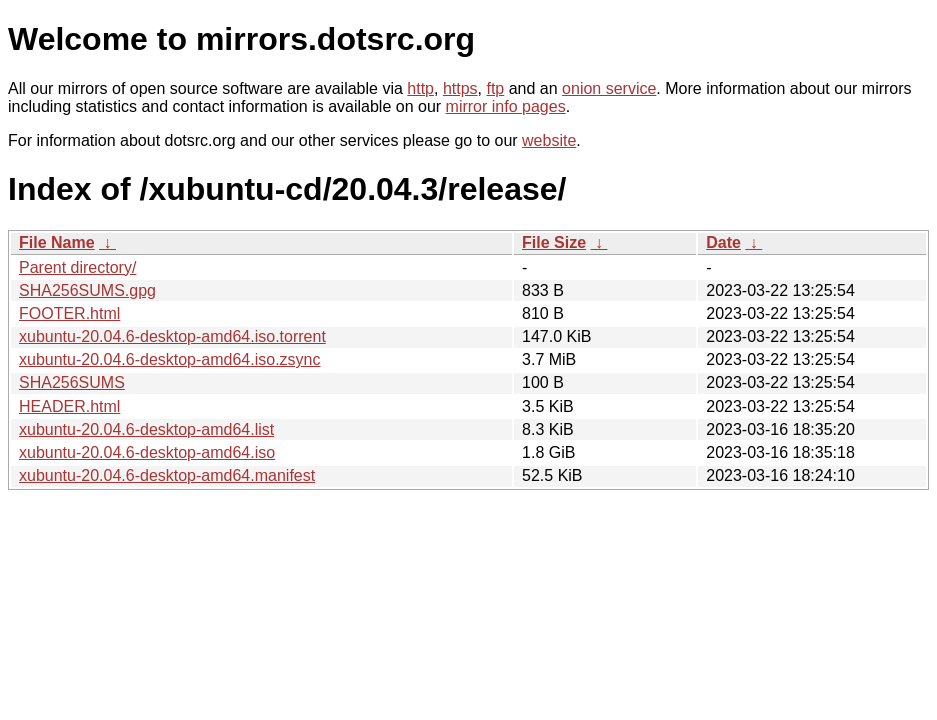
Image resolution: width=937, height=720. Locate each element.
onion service (609, 88)
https (460, 88)
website (549, 140)
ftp (495, 88)
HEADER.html (69, 406)
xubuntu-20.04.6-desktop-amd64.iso (147, 452)
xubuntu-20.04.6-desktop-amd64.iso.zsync (170, 359)
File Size (554, 242)
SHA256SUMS (72, 382)
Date (723, 242)
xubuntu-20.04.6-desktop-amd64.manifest (167, 475)
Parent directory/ (77, 267)
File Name (57, 242)
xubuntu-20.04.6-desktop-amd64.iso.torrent (172, 336)
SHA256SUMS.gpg (87, 290)
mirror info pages (506, 106)
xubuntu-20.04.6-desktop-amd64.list (146, 429)
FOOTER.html (69, 313)
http (420, 88)
